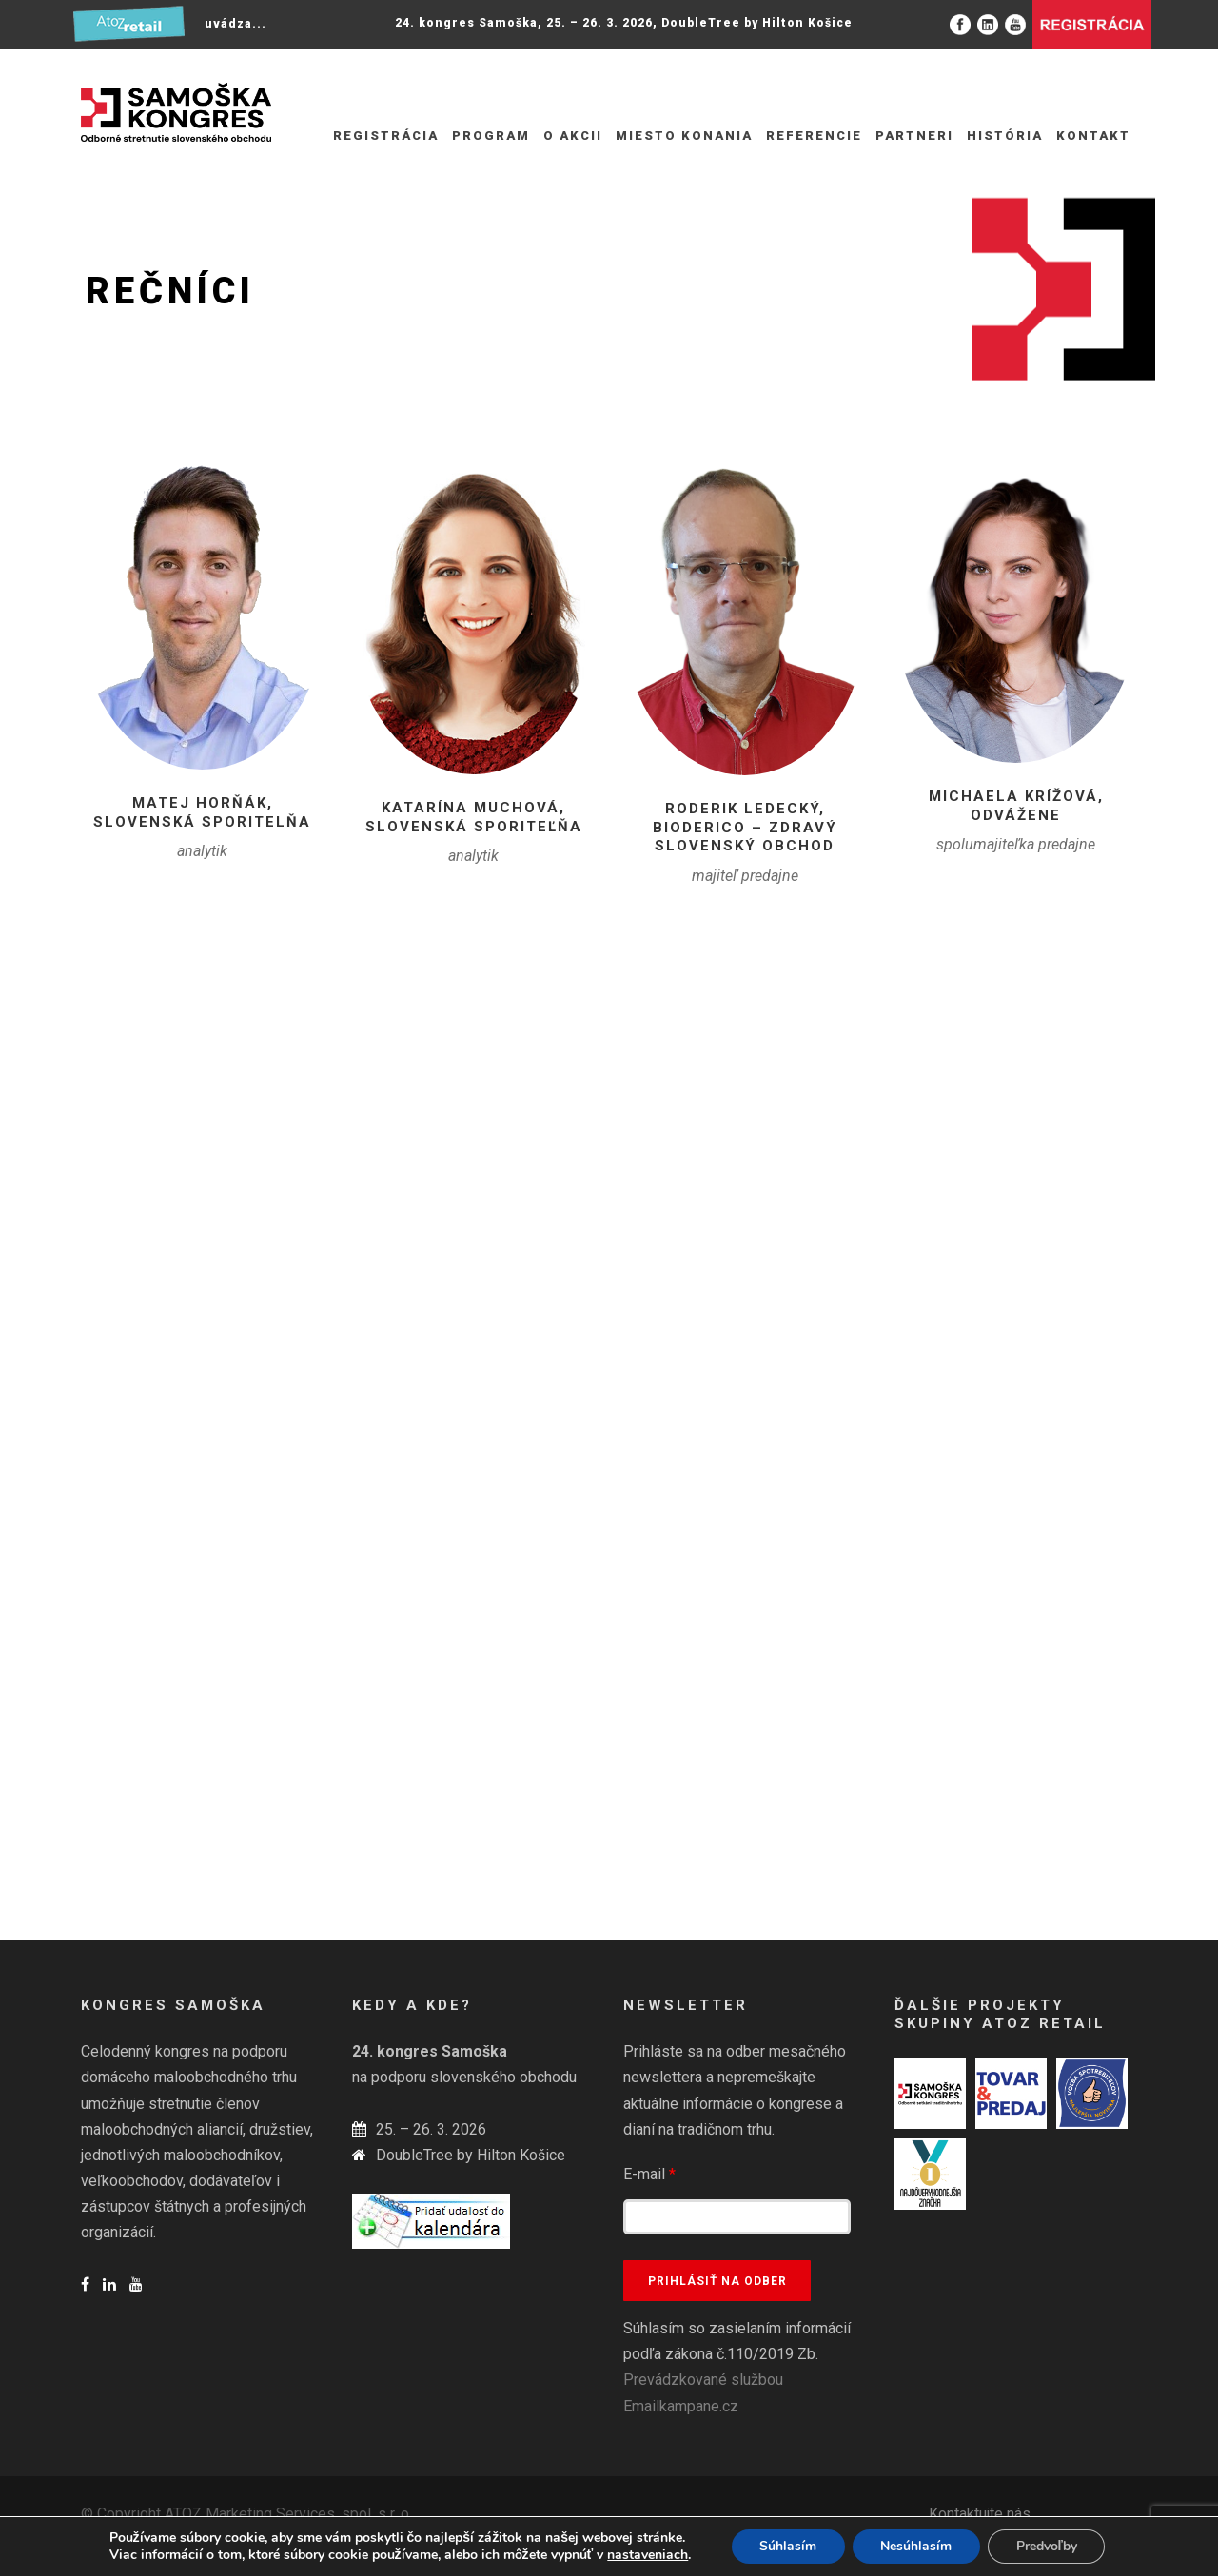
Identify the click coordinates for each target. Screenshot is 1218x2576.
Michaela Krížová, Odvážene (1016, 806)
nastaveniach (646, 2555)
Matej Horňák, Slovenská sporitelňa (202, 812)
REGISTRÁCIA (386, 135)
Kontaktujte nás (980, 2514)
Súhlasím (786, 2546)
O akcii (572, 135)
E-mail (649, 2174)
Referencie (814, 135)
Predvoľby (1046, 2546)
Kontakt (1093, 135)
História (1005, 135)
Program (491, 135)
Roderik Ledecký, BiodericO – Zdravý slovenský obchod (745, 827)
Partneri (914, 135)
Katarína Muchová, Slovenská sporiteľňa (473, 817)
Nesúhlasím (916, 2546)
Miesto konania (684, 135)
